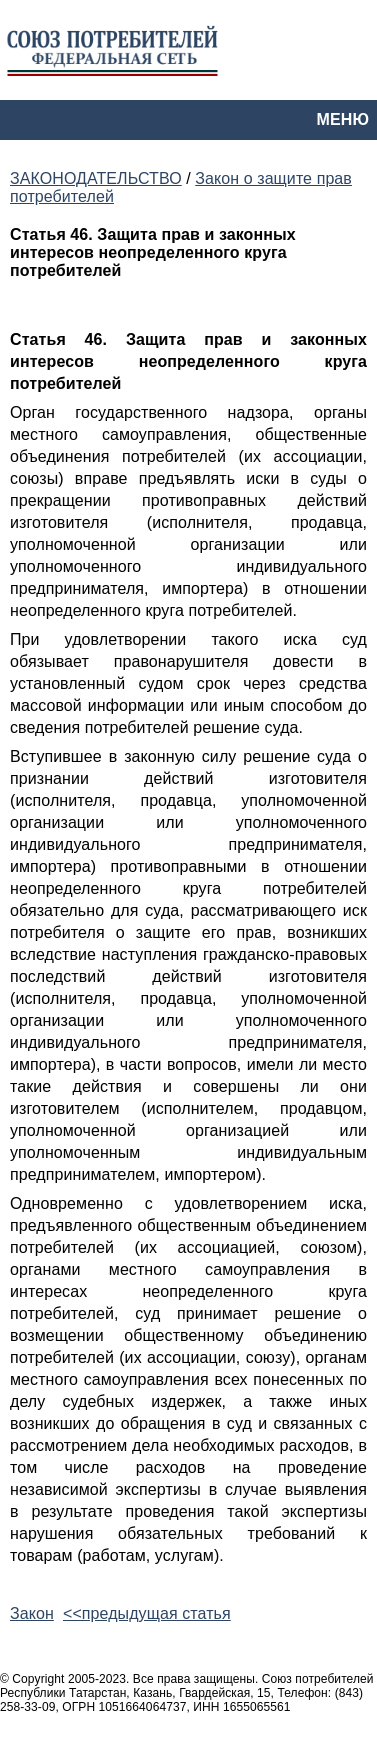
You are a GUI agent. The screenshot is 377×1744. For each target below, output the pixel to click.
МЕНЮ (343, 119)
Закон (32, 1613)
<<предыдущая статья (147, 1613)
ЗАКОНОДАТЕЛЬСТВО (96, 178)
